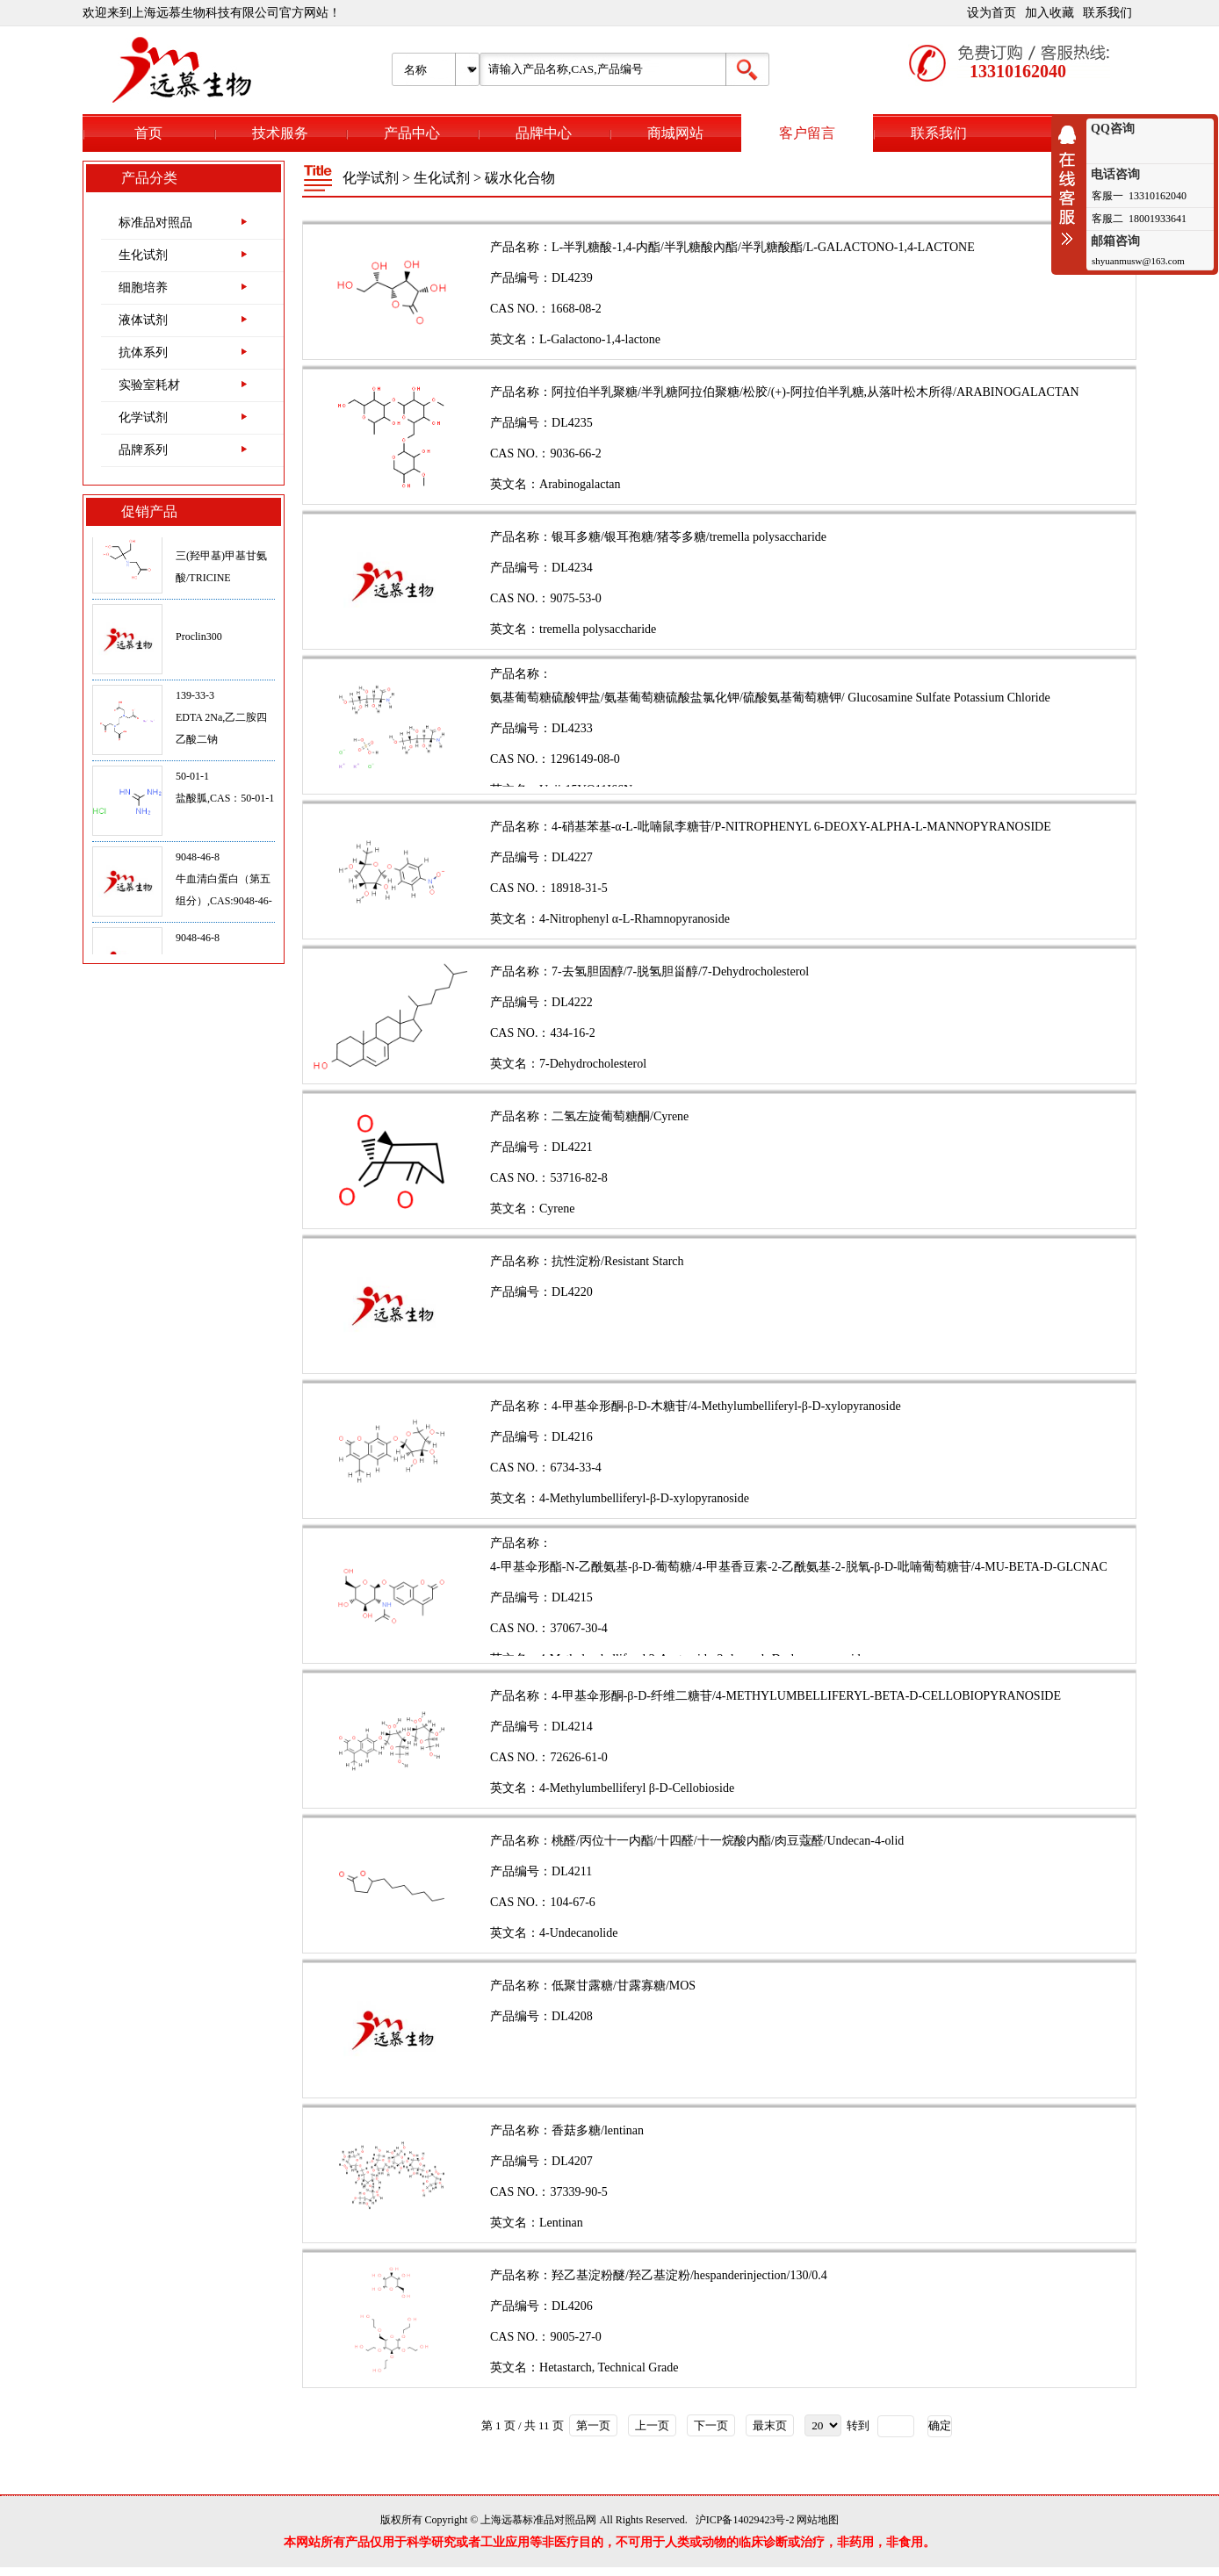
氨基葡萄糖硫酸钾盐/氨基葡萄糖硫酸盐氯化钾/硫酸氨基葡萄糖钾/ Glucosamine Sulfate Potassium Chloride (770, 697)
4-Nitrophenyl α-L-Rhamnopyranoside (634, 918)
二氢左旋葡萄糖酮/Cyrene (620, 1116)
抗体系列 (143, 352)
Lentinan (561, 2222)
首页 (148, 133)
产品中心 (412, 133)
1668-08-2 (575, 308)
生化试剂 (143, 255)
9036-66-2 (575, 453)
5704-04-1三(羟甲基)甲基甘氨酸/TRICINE (221, 563)
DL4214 (572, 1726)
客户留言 (807, 133)
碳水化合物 (520, 177)
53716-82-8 (578, 1177)
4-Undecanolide (578, 1932)
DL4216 (572, 1436)
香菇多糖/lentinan (598, 2130)
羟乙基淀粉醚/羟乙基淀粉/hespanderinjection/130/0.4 (689, 2275)
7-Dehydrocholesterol (592, 1063)
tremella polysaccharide (597, 629)
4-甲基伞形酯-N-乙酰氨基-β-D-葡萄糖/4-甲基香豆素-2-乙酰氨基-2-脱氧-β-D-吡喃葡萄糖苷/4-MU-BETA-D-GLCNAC (798, 1566)
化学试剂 (143, 417)
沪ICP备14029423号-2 (745, 2520)
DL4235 (572, 422)
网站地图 (818, 2520)
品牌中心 (544, 133)
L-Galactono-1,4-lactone (599, 339)
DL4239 (572, 277)
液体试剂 (143, 320)
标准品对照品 (155, 222)
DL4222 (572, 1002)
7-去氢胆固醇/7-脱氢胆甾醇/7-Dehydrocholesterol (680, 971)
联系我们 (1107, 12)
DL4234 (572, 567)
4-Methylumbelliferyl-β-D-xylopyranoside (644, 1498)
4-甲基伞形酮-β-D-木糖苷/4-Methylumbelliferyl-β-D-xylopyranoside (726, 1406)
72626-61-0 (578, 1757)
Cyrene (556, 1208)
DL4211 (572, 1871)
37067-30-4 (578, 1628)
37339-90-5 (578, 2191)
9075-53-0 (575, 598)
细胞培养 (143, 287)
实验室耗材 (149, 385)
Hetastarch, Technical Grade (609, 2367)
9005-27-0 (575, 2336)
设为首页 (991, 12)
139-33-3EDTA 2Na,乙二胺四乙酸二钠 (221, 724)
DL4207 (572, 2161)
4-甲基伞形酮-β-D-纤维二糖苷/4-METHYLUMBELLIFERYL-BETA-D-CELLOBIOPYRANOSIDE (806, 1695)
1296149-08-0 (584, 759)
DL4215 (572, 1597)
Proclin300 (199, 643)
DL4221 (572, 1147)
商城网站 (675, 133)
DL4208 (572, 2016)
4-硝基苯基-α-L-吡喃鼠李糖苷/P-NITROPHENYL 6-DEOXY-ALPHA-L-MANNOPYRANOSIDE (801, 826)
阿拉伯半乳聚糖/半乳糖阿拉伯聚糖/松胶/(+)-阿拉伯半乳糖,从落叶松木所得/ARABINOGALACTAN (815, 392)
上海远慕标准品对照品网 (538, 2520)
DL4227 (572, 857)
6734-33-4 (575, 1467)
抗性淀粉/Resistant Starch (618, 1261)
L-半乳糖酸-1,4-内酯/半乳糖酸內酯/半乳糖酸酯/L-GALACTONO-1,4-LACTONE (763, 247)
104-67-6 (572, 1902)
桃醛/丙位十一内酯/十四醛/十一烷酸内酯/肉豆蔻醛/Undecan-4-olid (728, 1840)
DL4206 (572, 2306)
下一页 (711, 2425)
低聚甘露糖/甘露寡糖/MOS (624, 1985)
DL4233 (572, 728)
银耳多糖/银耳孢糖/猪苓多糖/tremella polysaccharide (689, 536)
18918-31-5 (578, 888)
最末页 (770, 2425)
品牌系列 (143, 450)
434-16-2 (572, 1033)
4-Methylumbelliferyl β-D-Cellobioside (636, 1788)
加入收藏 (1049, 12)
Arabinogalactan (580, 484)
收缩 (1071, 185)
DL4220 (572, 1292)
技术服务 (280, 133)
